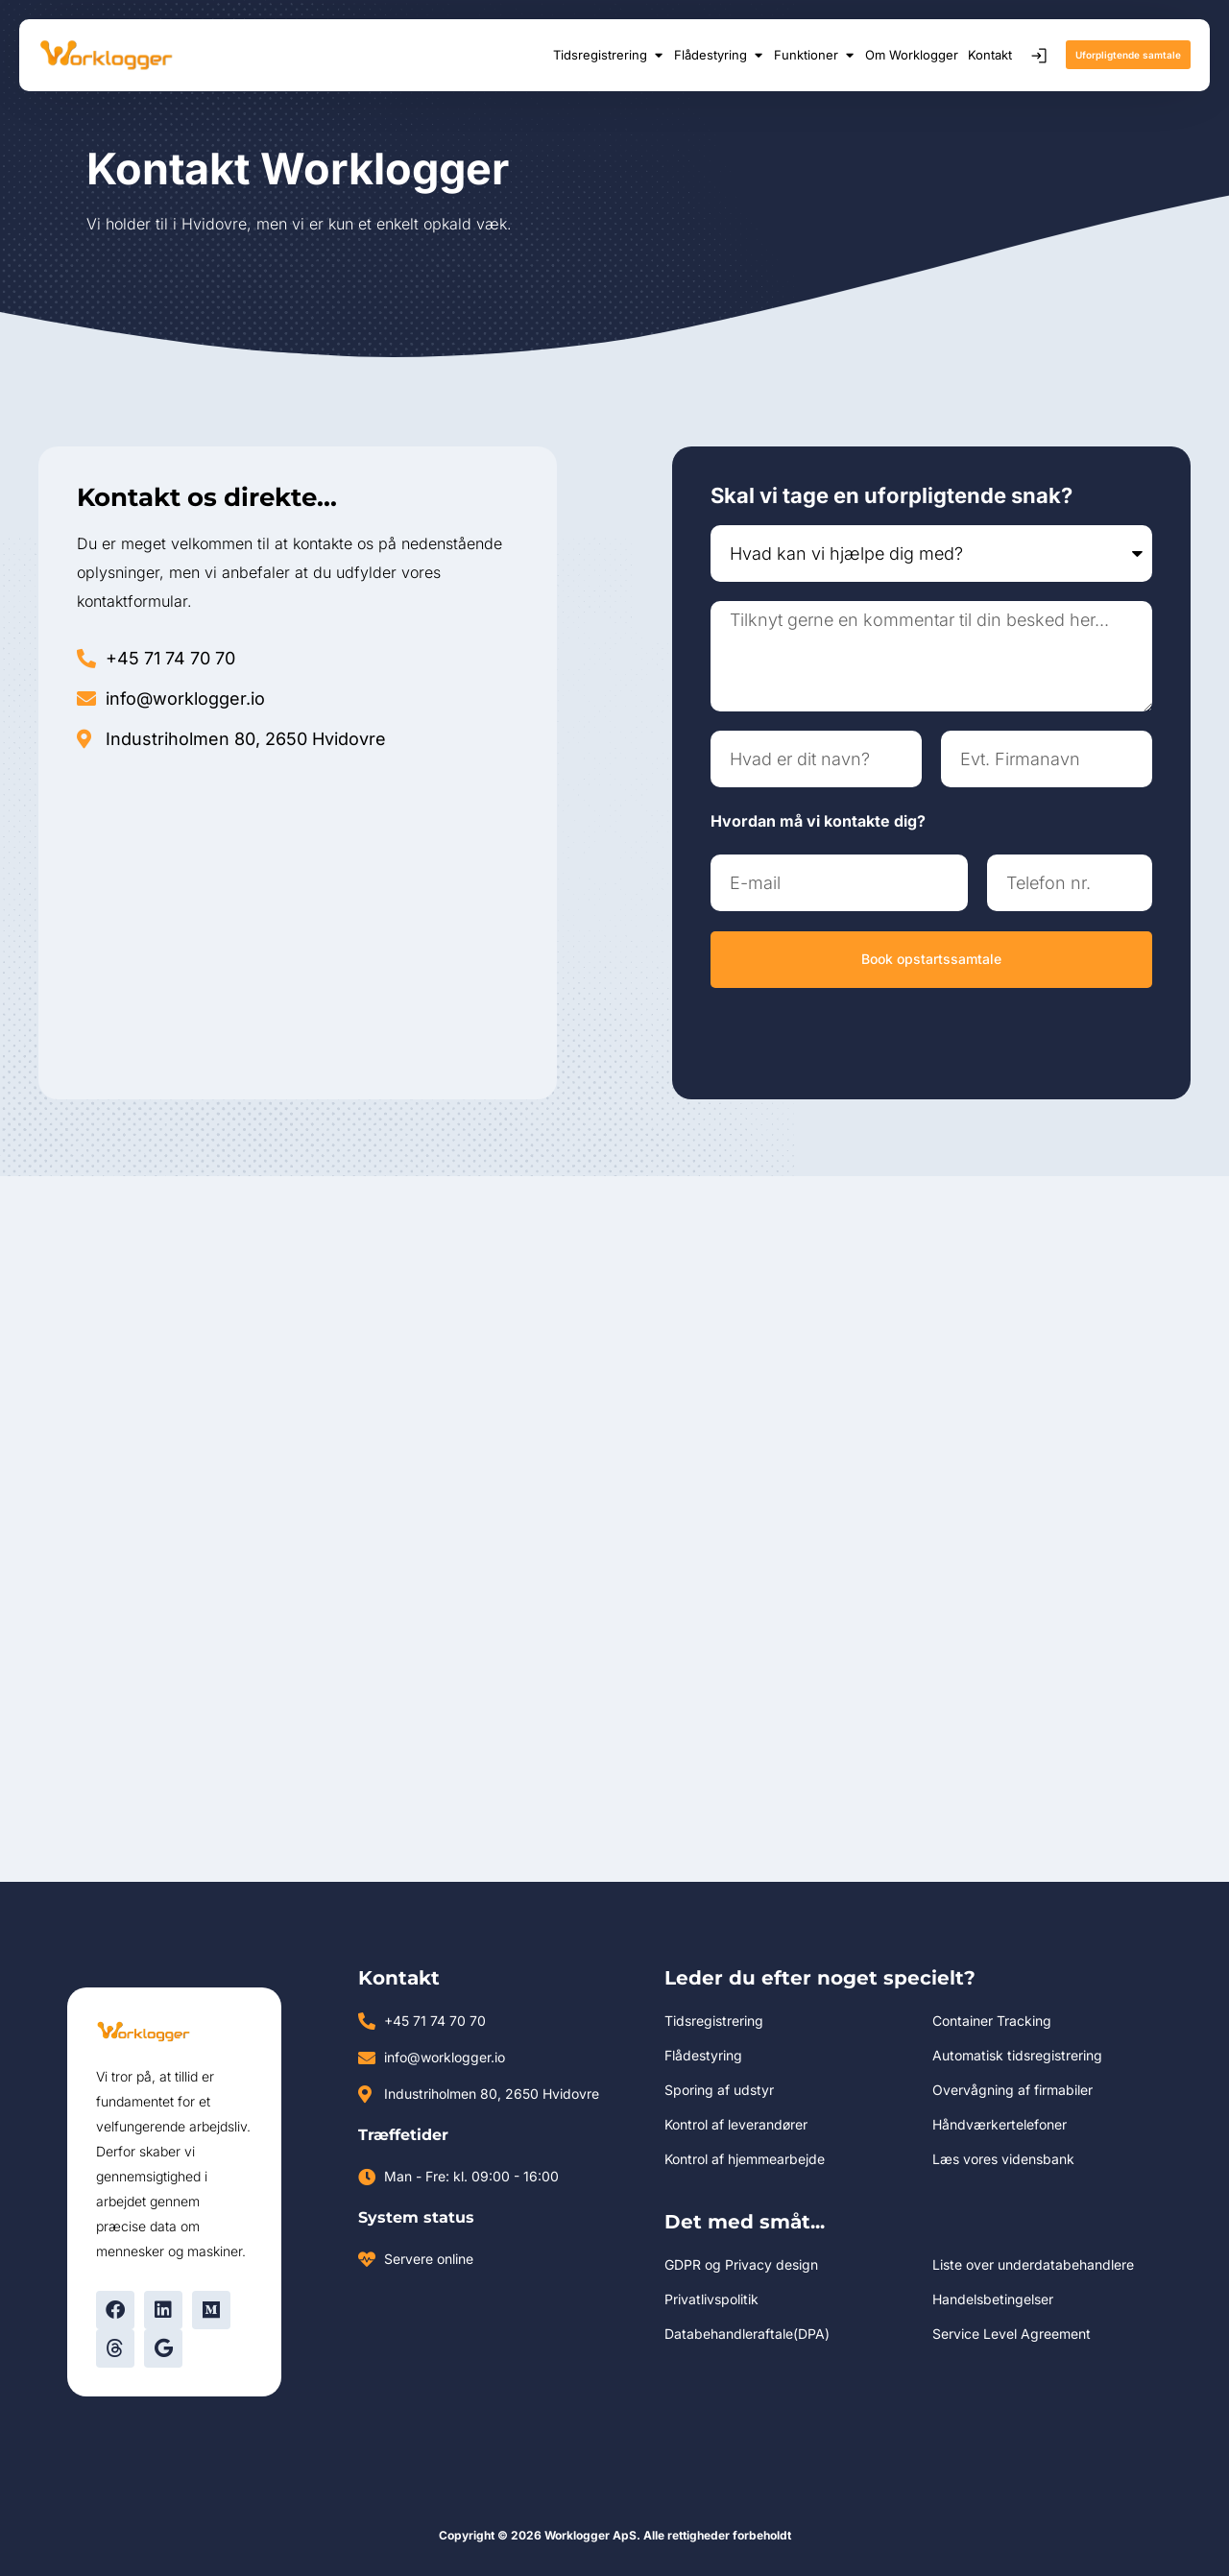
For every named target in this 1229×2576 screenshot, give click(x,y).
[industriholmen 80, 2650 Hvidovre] (297, 917)
